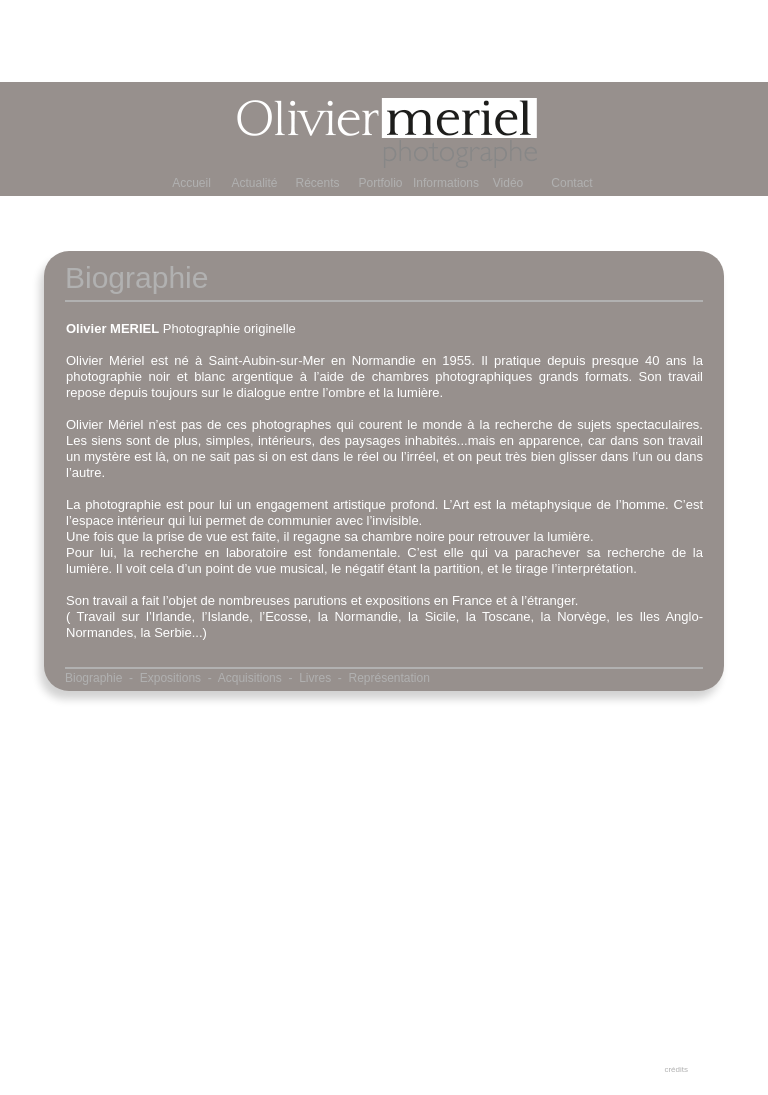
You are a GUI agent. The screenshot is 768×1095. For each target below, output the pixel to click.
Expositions (170, 678)
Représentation (389, 678)
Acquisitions (250, 678)
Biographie (93, 678)
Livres (315, 678)
